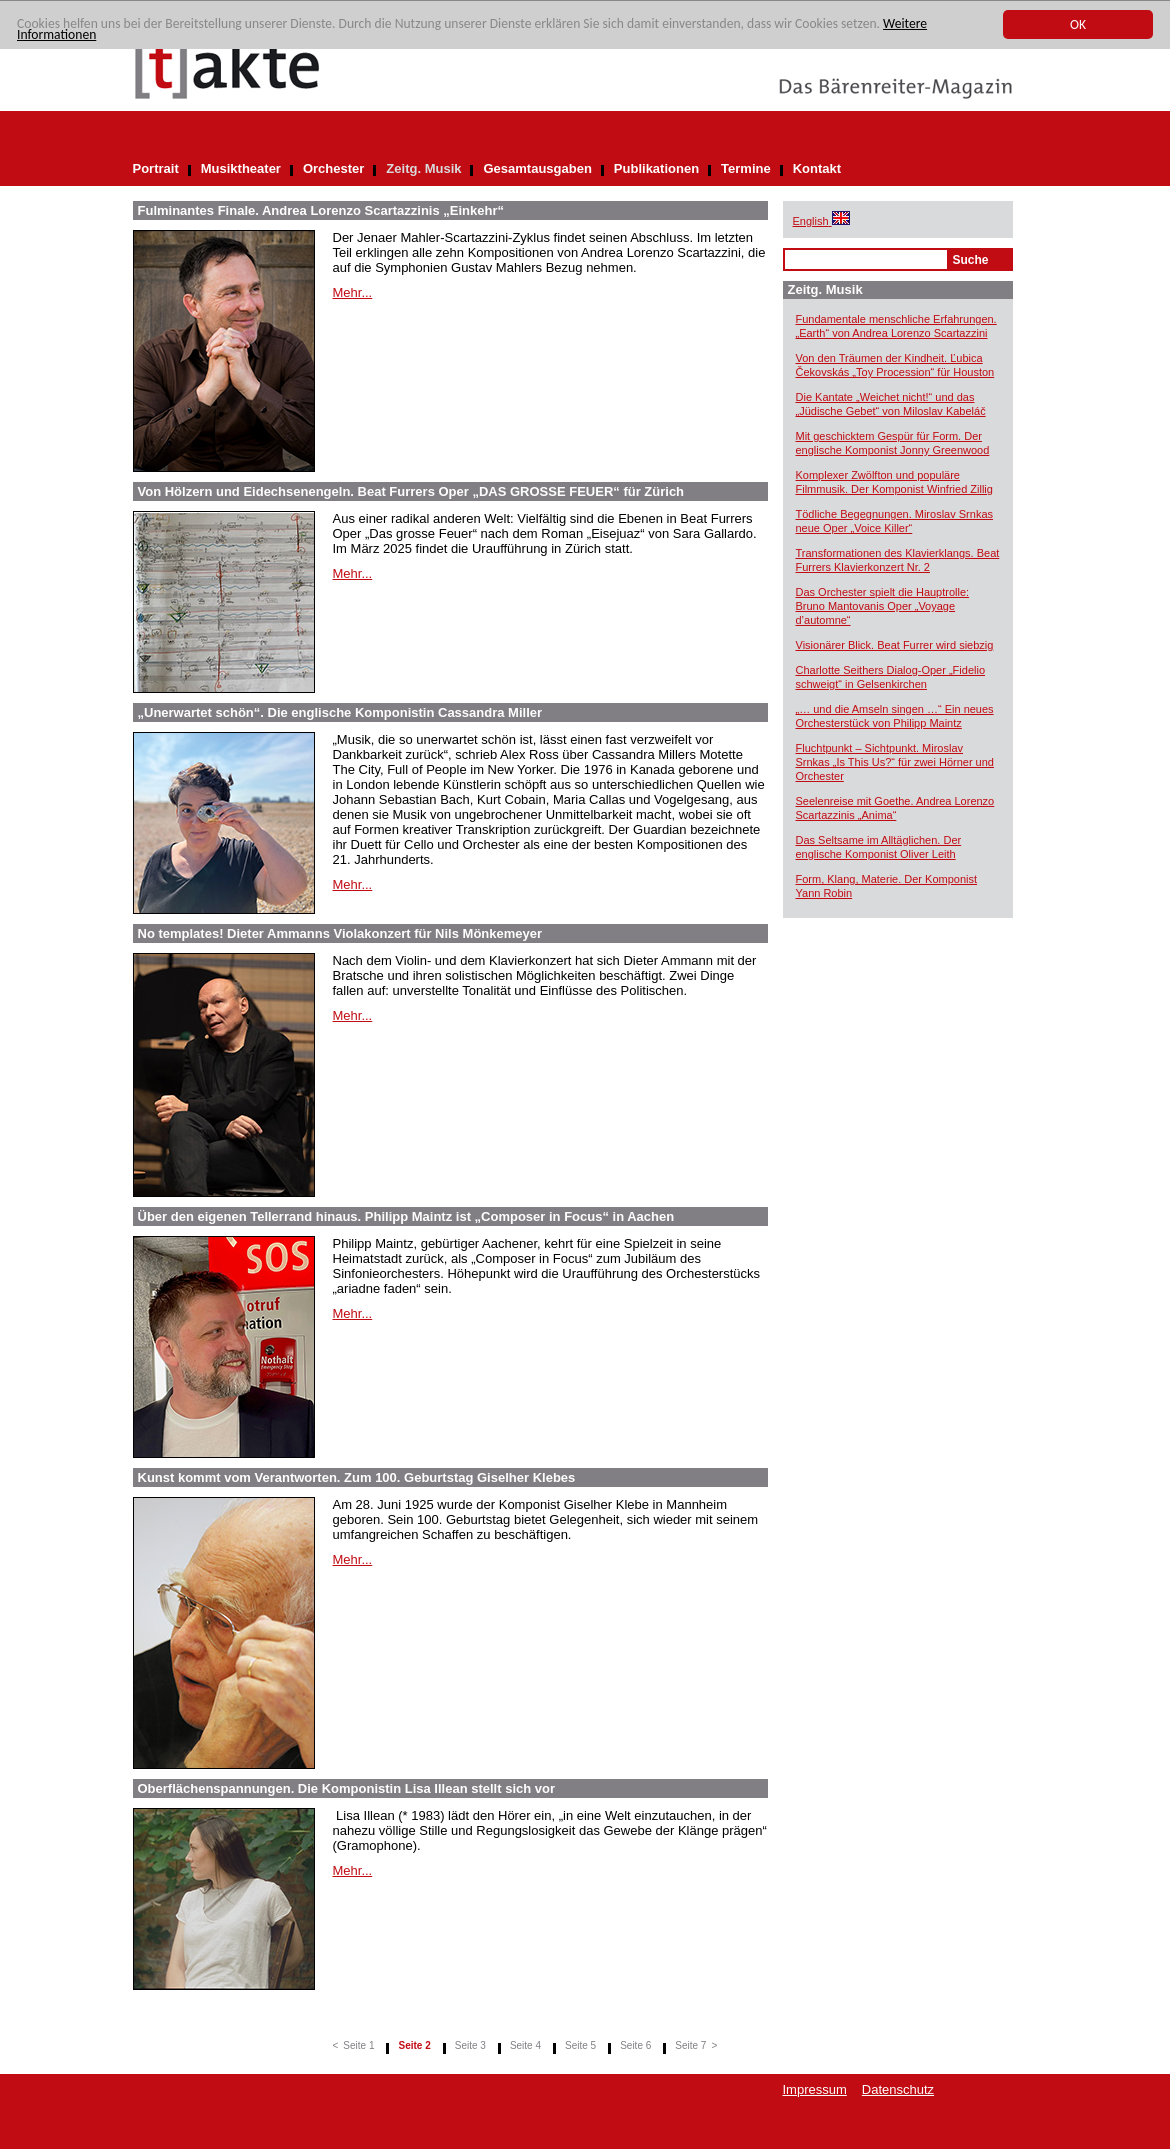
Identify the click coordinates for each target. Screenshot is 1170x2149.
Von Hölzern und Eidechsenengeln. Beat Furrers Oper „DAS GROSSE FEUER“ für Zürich (411, 491)
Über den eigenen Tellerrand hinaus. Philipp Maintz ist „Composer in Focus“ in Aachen (406, 1216)
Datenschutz (898, 2089)
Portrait (156, 168)
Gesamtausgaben (537, 168)
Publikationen (656, 168)
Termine (746, 168)
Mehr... (353, 292)
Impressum (815, 2089)
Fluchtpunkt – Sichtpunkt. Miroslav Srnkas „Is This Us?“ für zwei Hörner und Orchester (895, 762)
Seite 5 (580, 2045)
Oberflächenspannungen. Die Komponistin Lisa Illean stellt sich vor (347, 1788)
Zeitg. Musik (423, 168)
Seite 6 (635, 2045)
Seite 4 (525, 2045)
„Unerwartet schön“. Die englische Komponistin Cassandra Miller (340, 712)
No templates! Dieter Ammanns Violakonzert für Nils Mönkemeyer (340, 933)
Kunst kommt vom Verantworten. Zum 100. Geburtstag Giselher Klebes (357, 1477)
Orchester (333, 168)
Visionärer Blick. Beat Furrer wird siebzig (895, 645)
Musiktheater (241, 168)
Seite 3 (470, 2045)
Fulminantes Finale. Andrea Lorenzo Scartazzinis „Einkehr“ (321, 210)
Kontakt (817, 168)
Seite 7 (690, 2045)
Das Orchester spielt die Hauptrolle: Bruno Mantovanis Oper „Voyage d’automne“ (883, 606)
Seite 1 (358, 2045)
